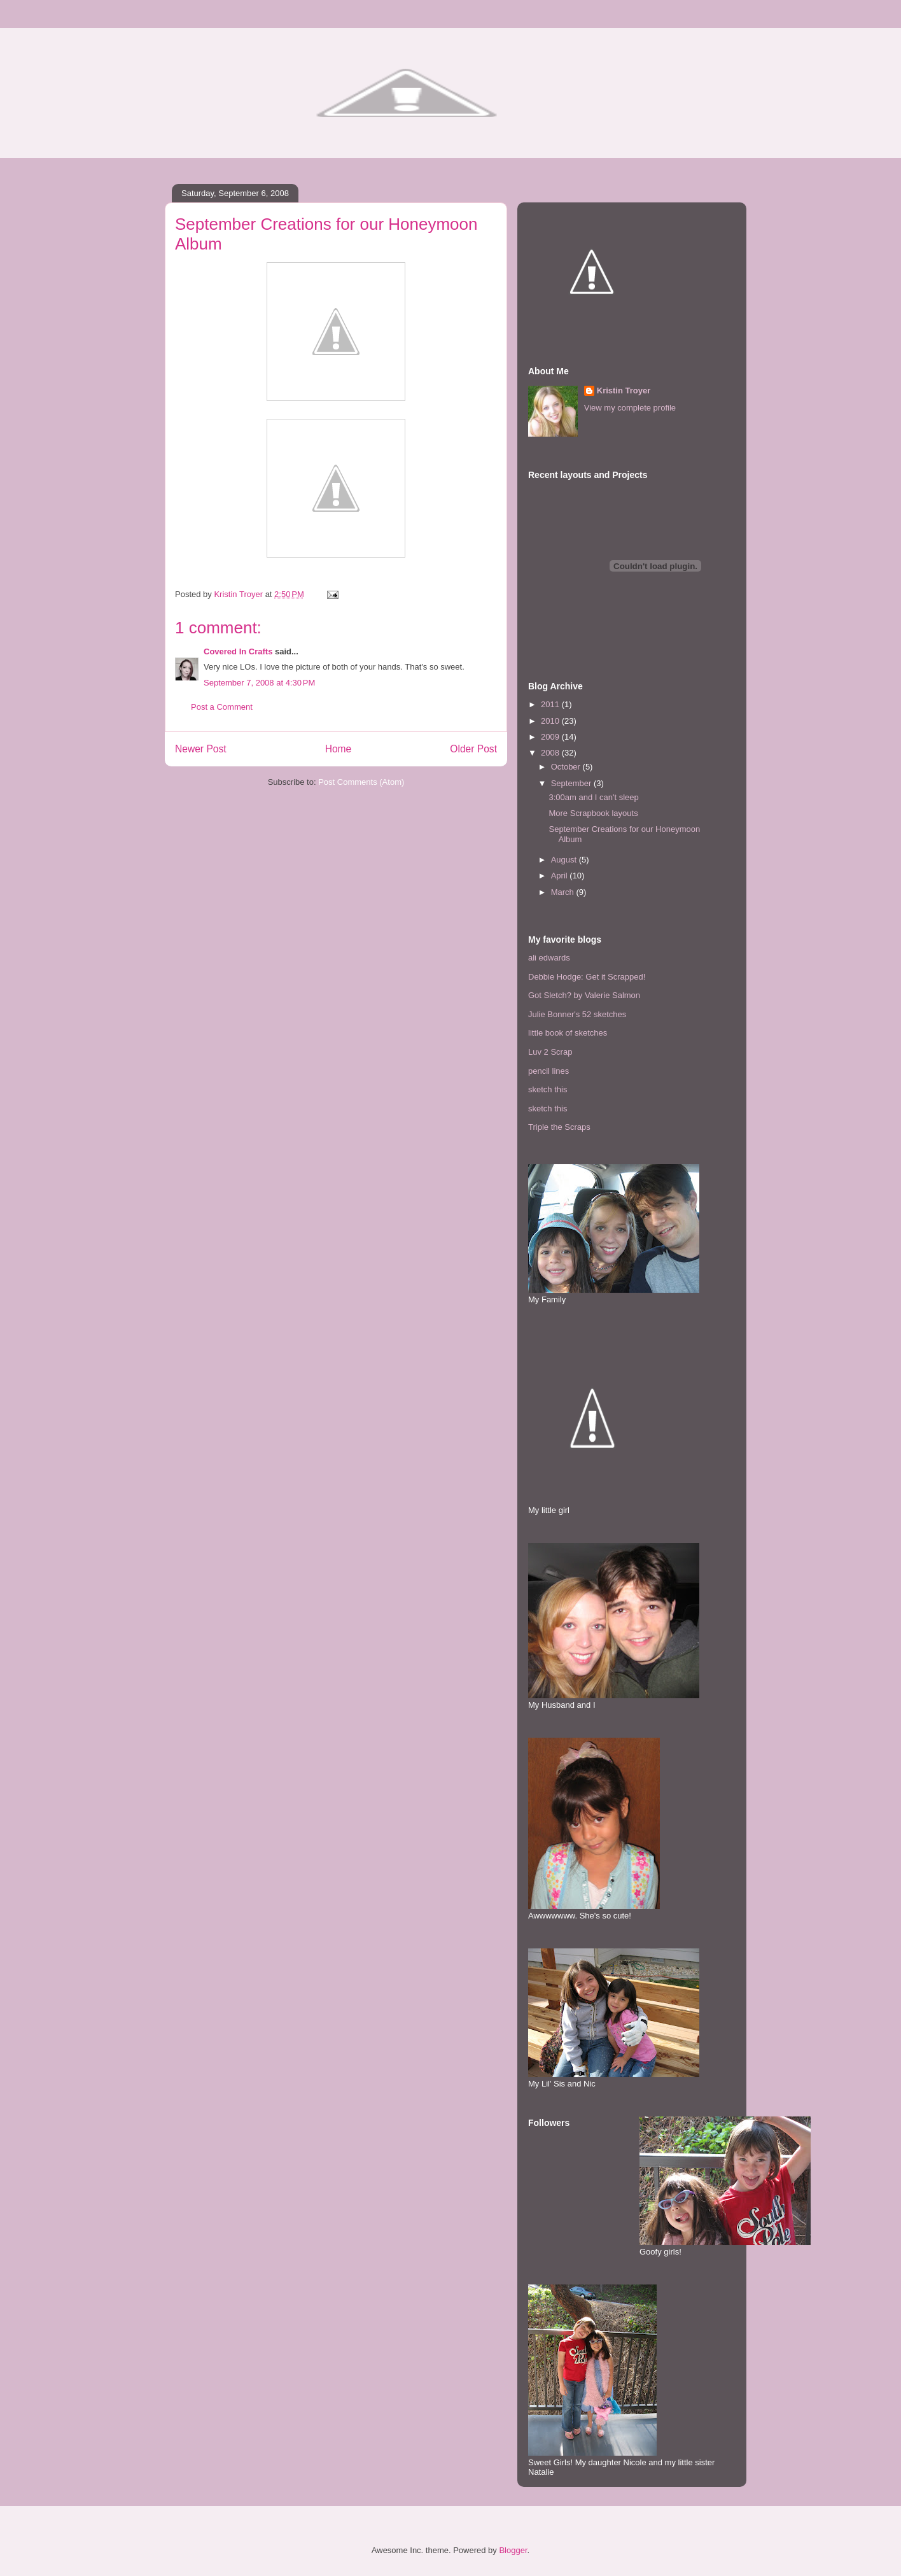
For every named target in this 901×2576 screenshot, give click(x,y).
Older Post (473, 748)
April (560, 875)
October (567, 766)
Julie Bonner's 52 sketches (577, 1014)
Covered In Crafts (238, 651)
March (563, 892)
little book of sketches (567, 1033)
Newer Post (201, 748)
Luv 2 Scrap (550, 1052)
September (572, 783)
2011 (551, 704)
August (565, 859)
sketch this (547, 1089)
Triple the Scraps (559, 1127)
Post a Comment (222, 707)
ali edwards (549, 957)
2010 (551, 721)
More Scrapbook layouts (593, 813)
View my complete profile (630, 407)
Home (338, 748)
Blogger (513, 2550)
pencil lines (548, 1071)
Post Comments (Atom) (361, 782)
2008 (551, 752)
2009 (551, 737)
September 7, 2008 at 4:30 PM (259, 682)
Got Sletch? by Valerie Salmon (584, 995)
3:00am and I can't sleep (593, 797)
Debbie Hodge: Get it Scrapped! (586, 977)
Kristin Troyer (624, 390)
